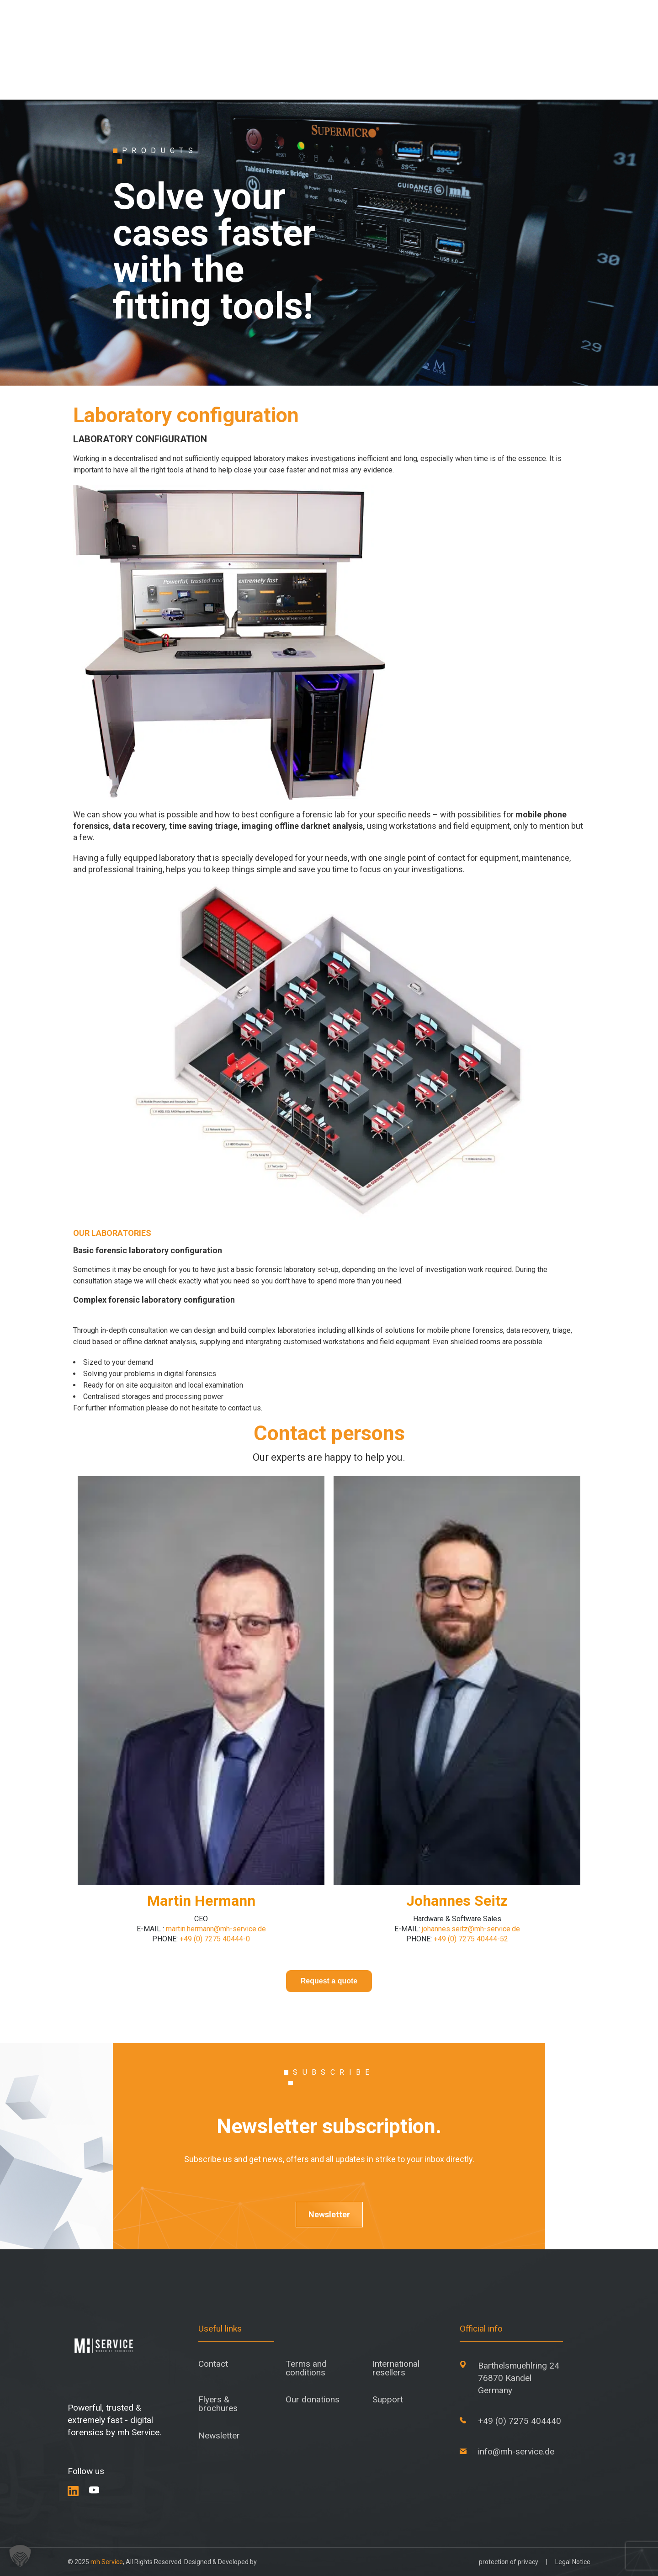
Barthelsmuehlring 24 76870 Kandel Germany (518, 2378)
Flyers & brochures (218, 2403)
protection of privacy (508, 2561)
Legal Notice (572, 2561)
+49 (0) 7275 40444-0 (215, 1939)
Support (387, 2399)
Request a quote (329, 1981)
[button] (20, 2556)
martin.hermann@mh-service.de (216, 1928)
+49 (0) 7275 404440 (519, 2421)
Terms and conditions (306, 2368)
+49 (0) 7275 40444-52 (470, 1939)
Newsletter (329, 2214)
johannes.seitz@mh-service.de (471, 1928)
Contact (213, 2363)
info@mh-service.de (516, 2451)
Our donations (313, 2399)
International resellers (395, 2368)
